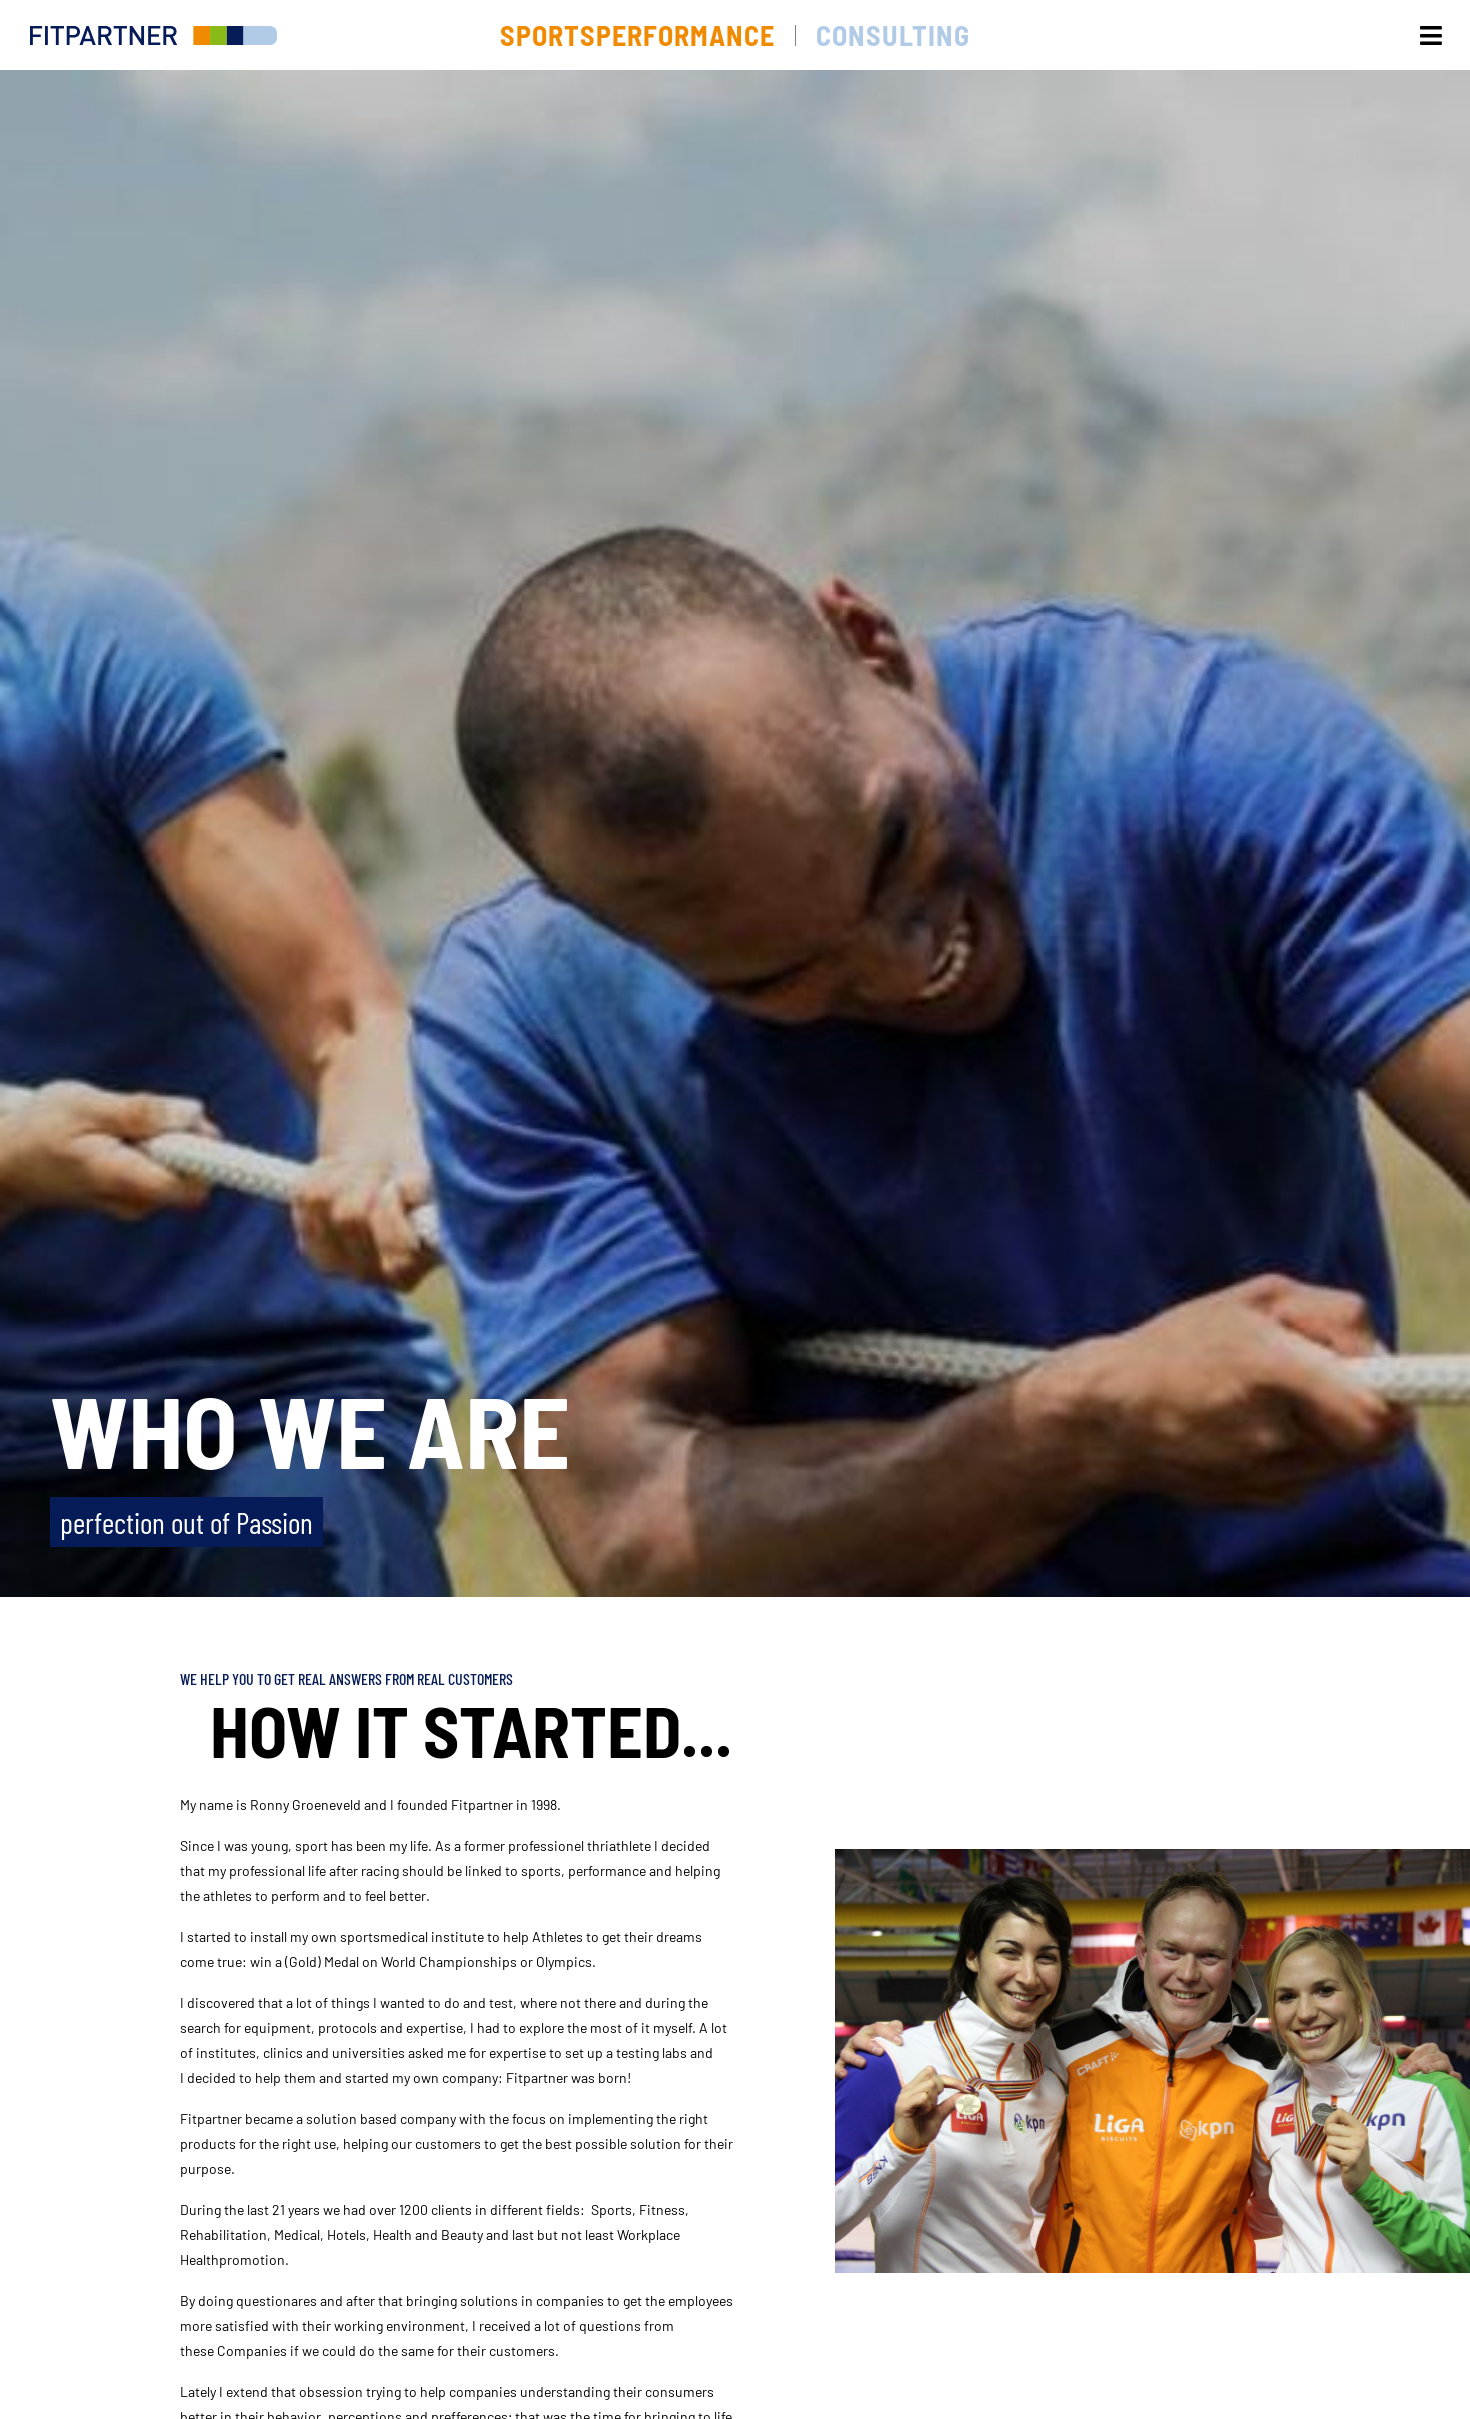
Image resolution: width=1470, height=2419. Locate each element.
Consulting (893, 35)
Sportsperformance (637, 35)
